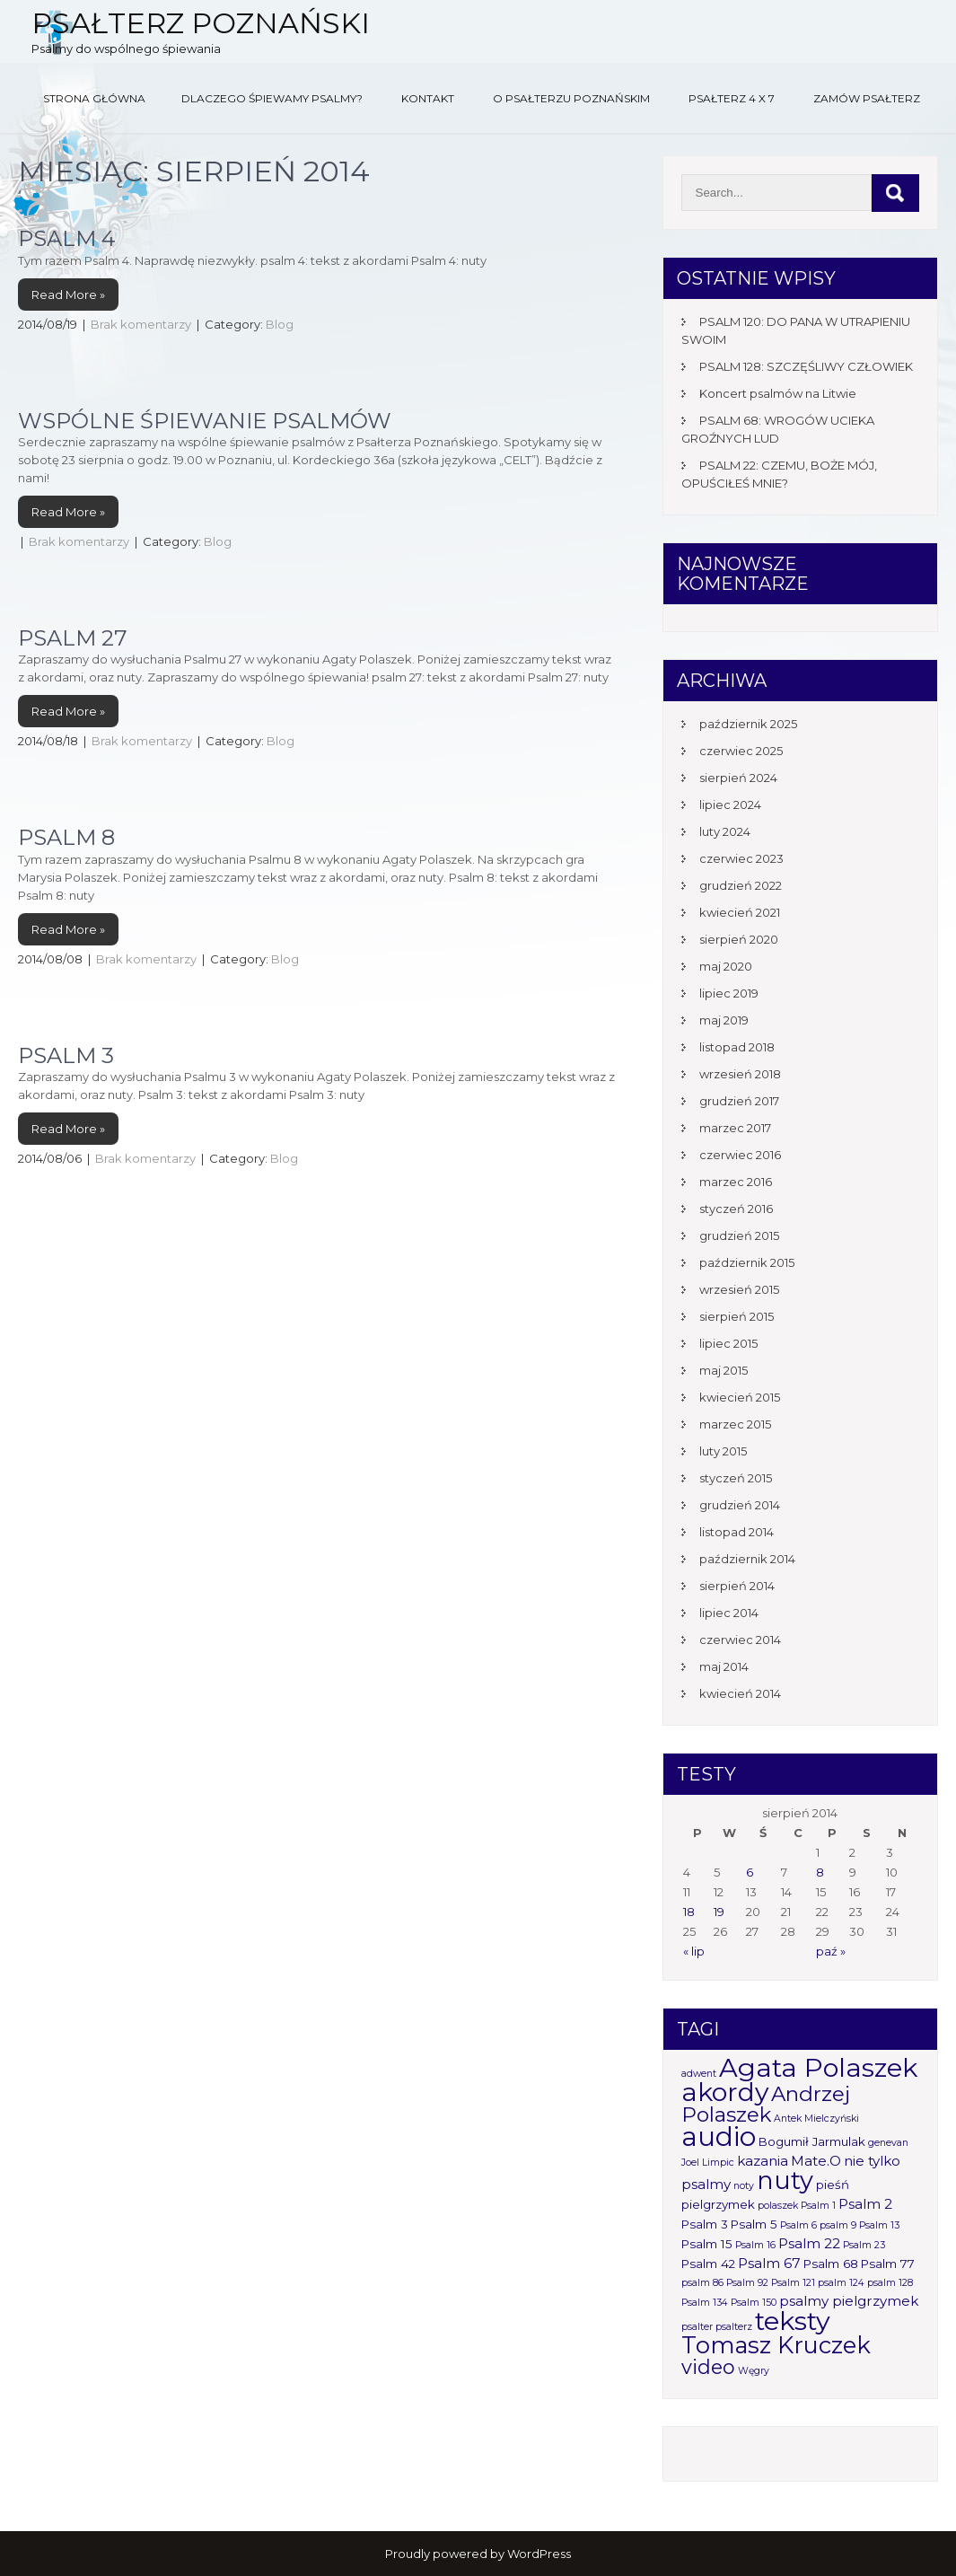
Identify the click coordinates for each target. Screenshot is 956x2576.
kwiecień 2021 (739, 912)
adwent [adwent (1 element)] (698, 2073)
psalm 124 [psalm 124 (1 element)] (841, 2283)
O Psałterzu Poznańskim (571, 98)
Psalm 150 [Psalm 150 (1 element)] (753, 2302)
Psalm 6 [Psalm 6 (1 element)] (798, 2225)
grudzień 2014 (739, 1505)
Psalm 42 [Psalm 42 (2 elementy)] (708, 2263)
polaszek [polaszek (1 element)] (778, 2205)
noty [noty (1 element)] (743, 2186)
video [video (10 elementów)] (708, 2366)
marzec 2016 (735, 1181)
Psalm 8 (66, 837)
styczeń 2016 (736, 1208)
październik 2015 (746, 1262)
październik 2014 (747, 1559)
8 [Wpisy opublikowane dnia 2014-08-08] (820, 1872)
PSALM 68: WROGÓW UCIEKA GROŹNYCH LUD (777, 429)
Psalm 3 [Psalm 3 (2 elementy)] (704, 2224)
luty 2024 (724, 831)
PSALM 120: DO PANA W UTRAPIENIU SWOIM (795, 330)
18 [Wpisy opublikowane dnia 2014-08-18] (689, 1911)
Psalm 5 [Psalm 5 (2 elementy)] (754, 2224)
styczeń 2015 (735, 1478)
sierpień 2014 (737, 1585)
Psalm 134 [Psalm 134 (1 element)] (704, 2302)
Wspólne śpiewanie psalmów (204, 421)
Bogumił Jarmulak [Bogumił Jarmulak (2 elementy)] (812, 2141)
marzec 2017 (735, 1128)
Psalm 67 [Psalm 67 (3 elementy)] (769, 2263)
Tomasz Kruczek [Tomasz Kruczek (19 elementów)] (776, 2345)
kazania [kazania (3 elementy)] (762, 2160)
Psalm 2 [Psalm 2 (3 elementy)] (865, 2203)
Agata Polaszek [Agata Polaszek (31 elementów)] (818, 2067)
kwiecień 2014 (740, 1693)
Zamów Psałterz (866, 98)
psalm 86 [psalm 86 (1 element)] (702, 2283)
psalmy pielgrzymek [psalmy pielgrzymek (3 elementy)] (848, 2300)
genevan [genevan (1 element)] (888, 2143)
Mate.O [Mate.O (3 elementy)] (816, 2160)
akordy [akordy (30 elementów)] (724, 2091)
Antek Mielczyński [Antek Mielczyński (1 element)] (816, 2118)
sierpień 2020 (738, 939)
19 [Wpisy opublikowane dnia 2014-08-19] (719, 1911)
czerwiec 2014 (740, 1639)
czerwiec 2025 (741, 750)
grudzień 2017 (739, 1101)
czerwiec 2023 (741, 858)
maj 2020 (725, 966)
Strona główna (94, 98)
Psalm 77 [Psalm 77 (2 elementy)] (888, 2263)
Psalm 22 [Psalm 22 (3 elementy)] (809, 2243)
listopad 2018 (737, 1047)
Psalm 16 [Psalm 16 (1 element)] (755, 2245)
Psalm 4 (67, 238)
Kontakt (427, 98)
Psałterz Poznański (200, 22)
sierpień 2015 (736, 1316)
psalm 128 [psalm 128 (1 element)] (890, 2283)
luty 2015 (723, 1451)
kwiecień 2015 (739, 1397)
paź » (831, 1951)
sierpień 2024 (738, 777)
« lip (694, 1951)
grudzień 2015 (739, 1235)
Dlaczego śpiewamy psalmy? (272, 98)
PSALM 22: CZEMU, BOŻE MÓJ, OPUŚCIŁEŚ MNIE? (779, 474)
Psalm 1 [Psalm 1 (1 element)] (818, 2205)
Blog (280, 324)
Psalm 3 (66, 1055)
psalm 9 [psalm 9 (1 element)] (838, 2225)
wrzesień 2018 (740, 1074)
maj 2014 (724, 1666)
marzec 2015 (735, 1424)
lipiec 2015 (728, 1343)
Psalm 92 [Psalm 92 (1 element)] (747, 2283)
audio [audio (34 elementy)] (718, 2136)
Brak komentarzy (141, 324)
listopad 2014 (736, 1532)
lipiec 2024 (730, 804)
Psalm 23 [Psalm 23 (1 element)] (864, 2245)
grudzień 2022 (740, 885)
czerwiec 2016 (740, 1154)
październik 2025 (748, 724)
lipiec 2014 (729, 1612)
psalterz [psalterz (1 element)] (733, 2327)
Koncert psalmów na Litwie (777, 393)
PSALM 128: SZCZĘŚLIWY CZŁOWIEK (806, 366)
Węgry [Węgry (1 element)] (753, 2371)
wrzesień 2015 (739, 1289)
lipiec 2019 (729, 993)
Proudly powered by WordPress (478, 2553)
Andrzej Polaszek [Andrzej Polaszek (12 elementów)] (765, 2104)
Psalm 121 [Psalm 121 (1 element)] (793, 2283)
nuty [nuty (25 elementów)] (785, 2180)
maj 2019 (724, 1020)
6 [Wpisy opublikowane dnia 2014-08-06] (749, 1872)
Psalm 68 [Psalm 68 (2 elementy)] (830, 2263)
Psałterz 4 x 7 (731, 98)
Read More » (68, 294)
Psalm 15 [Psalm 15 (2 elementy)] (706, 2244)
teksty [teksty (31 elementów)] (792, 2320)
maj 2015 (723, 1370)
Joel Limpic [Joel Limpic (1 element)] (707, 2162)
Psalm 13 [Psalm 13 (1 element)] (879, 2225)
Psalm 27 (72, 638)
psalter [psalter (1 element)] (697, 2327)
